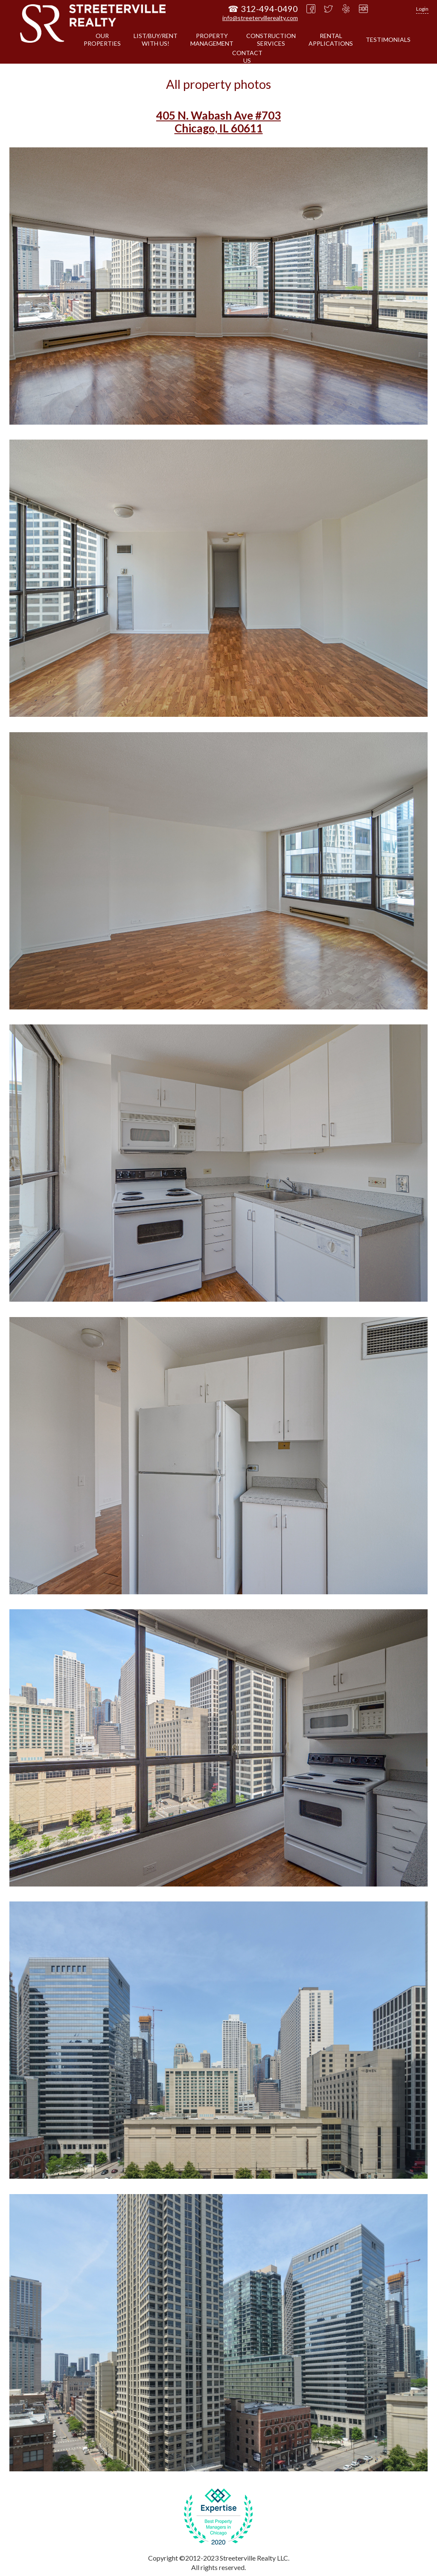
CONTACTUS (247, 56)
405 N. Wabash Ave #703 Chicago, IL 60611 (218, 122)
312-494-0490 (269, 8)
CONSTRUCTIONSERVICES (271, 39)
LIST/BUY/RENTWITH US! (156, 39)
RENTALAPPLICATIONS (331, 39)
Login (422, 9)
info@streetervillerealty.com (260, 17)
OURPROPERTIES (102, 39)
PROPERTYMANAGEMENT (211, 39)
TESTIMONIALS (388, 39)
